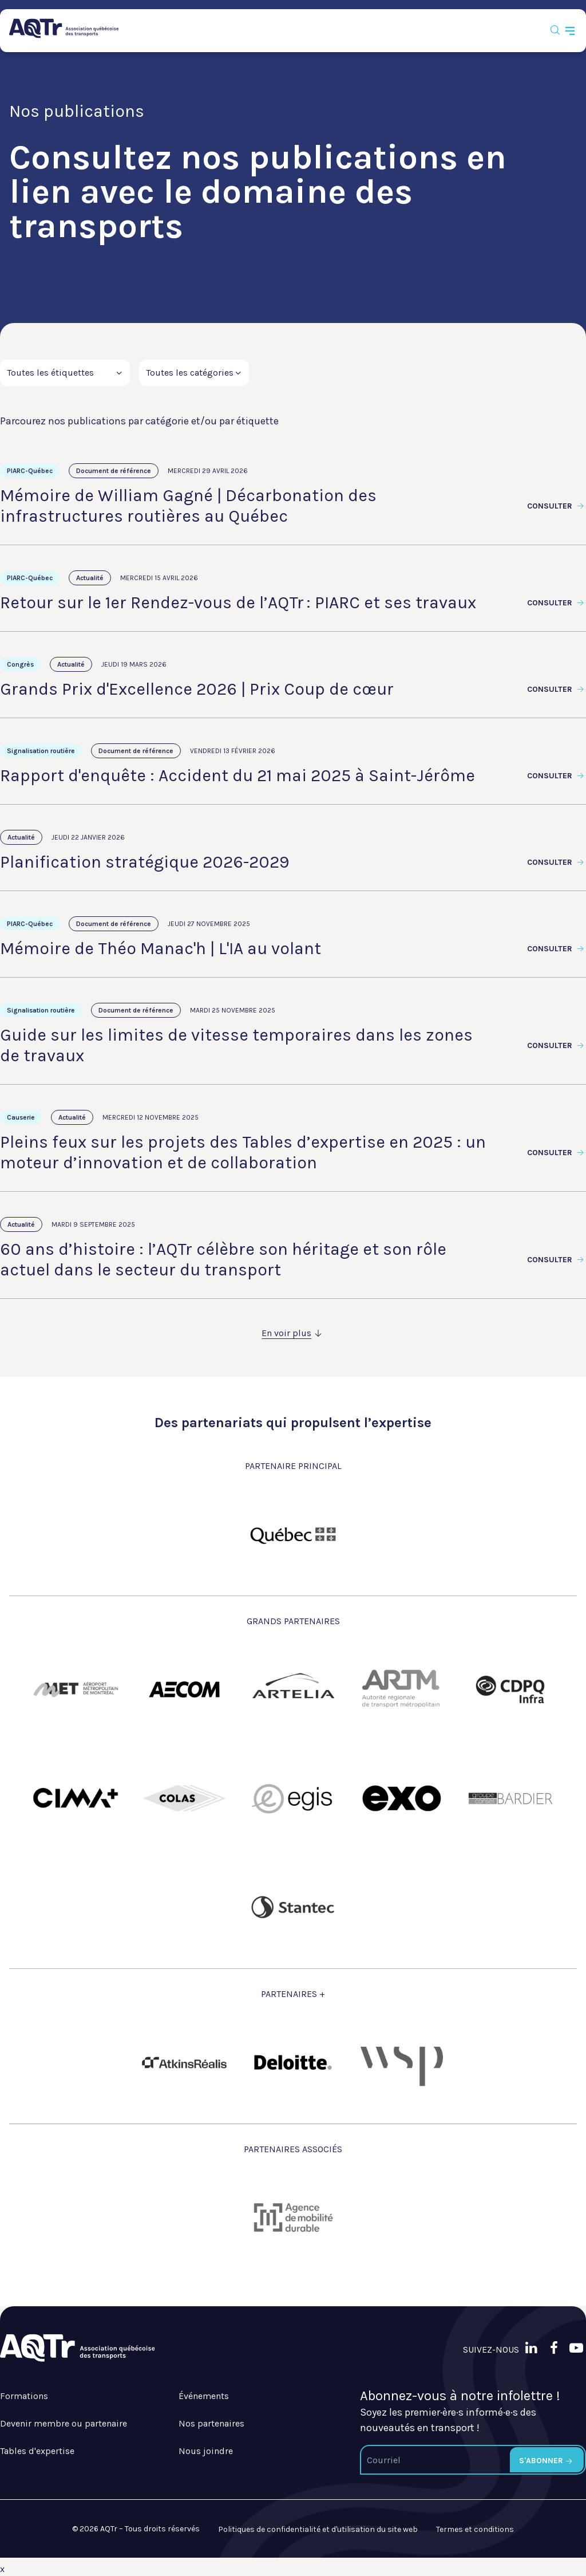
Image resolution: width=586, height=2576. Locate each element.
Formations (24, 2395)
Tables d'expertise (37, 2450)
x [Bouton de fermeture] (2, 2568)
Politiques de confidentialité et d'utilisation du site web (318, 2529)
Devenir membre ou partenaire (63, 2423)
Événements (204, 2395)
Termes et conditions (475, 2529)
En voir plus (293, 1333)
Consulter (556, 506)
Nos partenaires (211, 2423)
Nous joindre (206, 2450)
